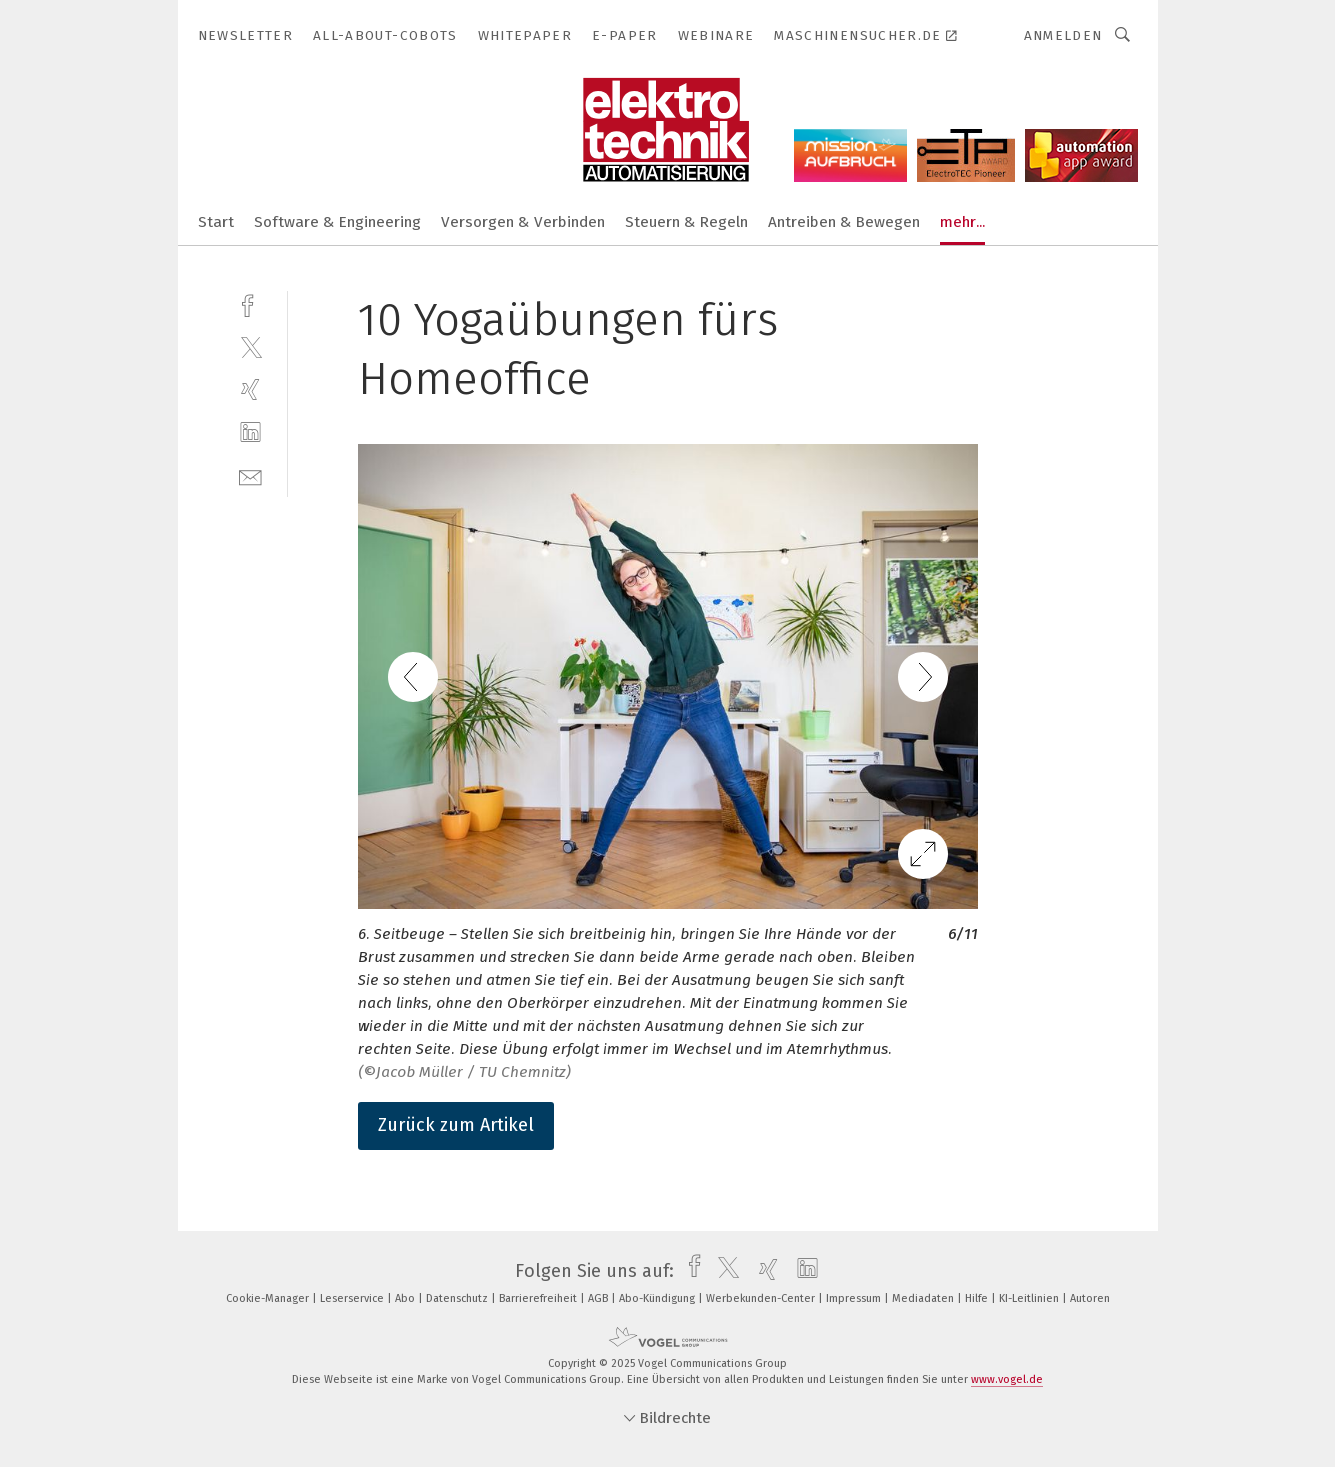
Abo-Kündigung (658, 1298)
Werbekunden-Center (762, 1298)
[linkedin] (250, 432)
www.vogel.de (1007, 1379)
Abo (406, 1298)
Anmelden (1063, 35)
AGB (599, 1298)
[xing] (250, 389)
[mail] (250, 475)
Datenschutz (458, 1298)
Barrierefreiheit (539, 1298)
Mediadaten (924, 1298)
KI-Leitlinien (1030, 1298)
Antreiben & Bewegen (844, 222)
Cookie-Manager (269, 1298)
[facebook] (250, 303)
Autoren (1090, 1298)
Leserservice (353, 1298)
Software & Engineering (337, 222)
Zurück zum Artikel (456, 1125)
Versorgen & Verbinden (523, 222)
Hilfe (978, 1298)
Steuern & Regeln (686, 222)
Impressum (855, 1298)
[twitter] (250, 346)
